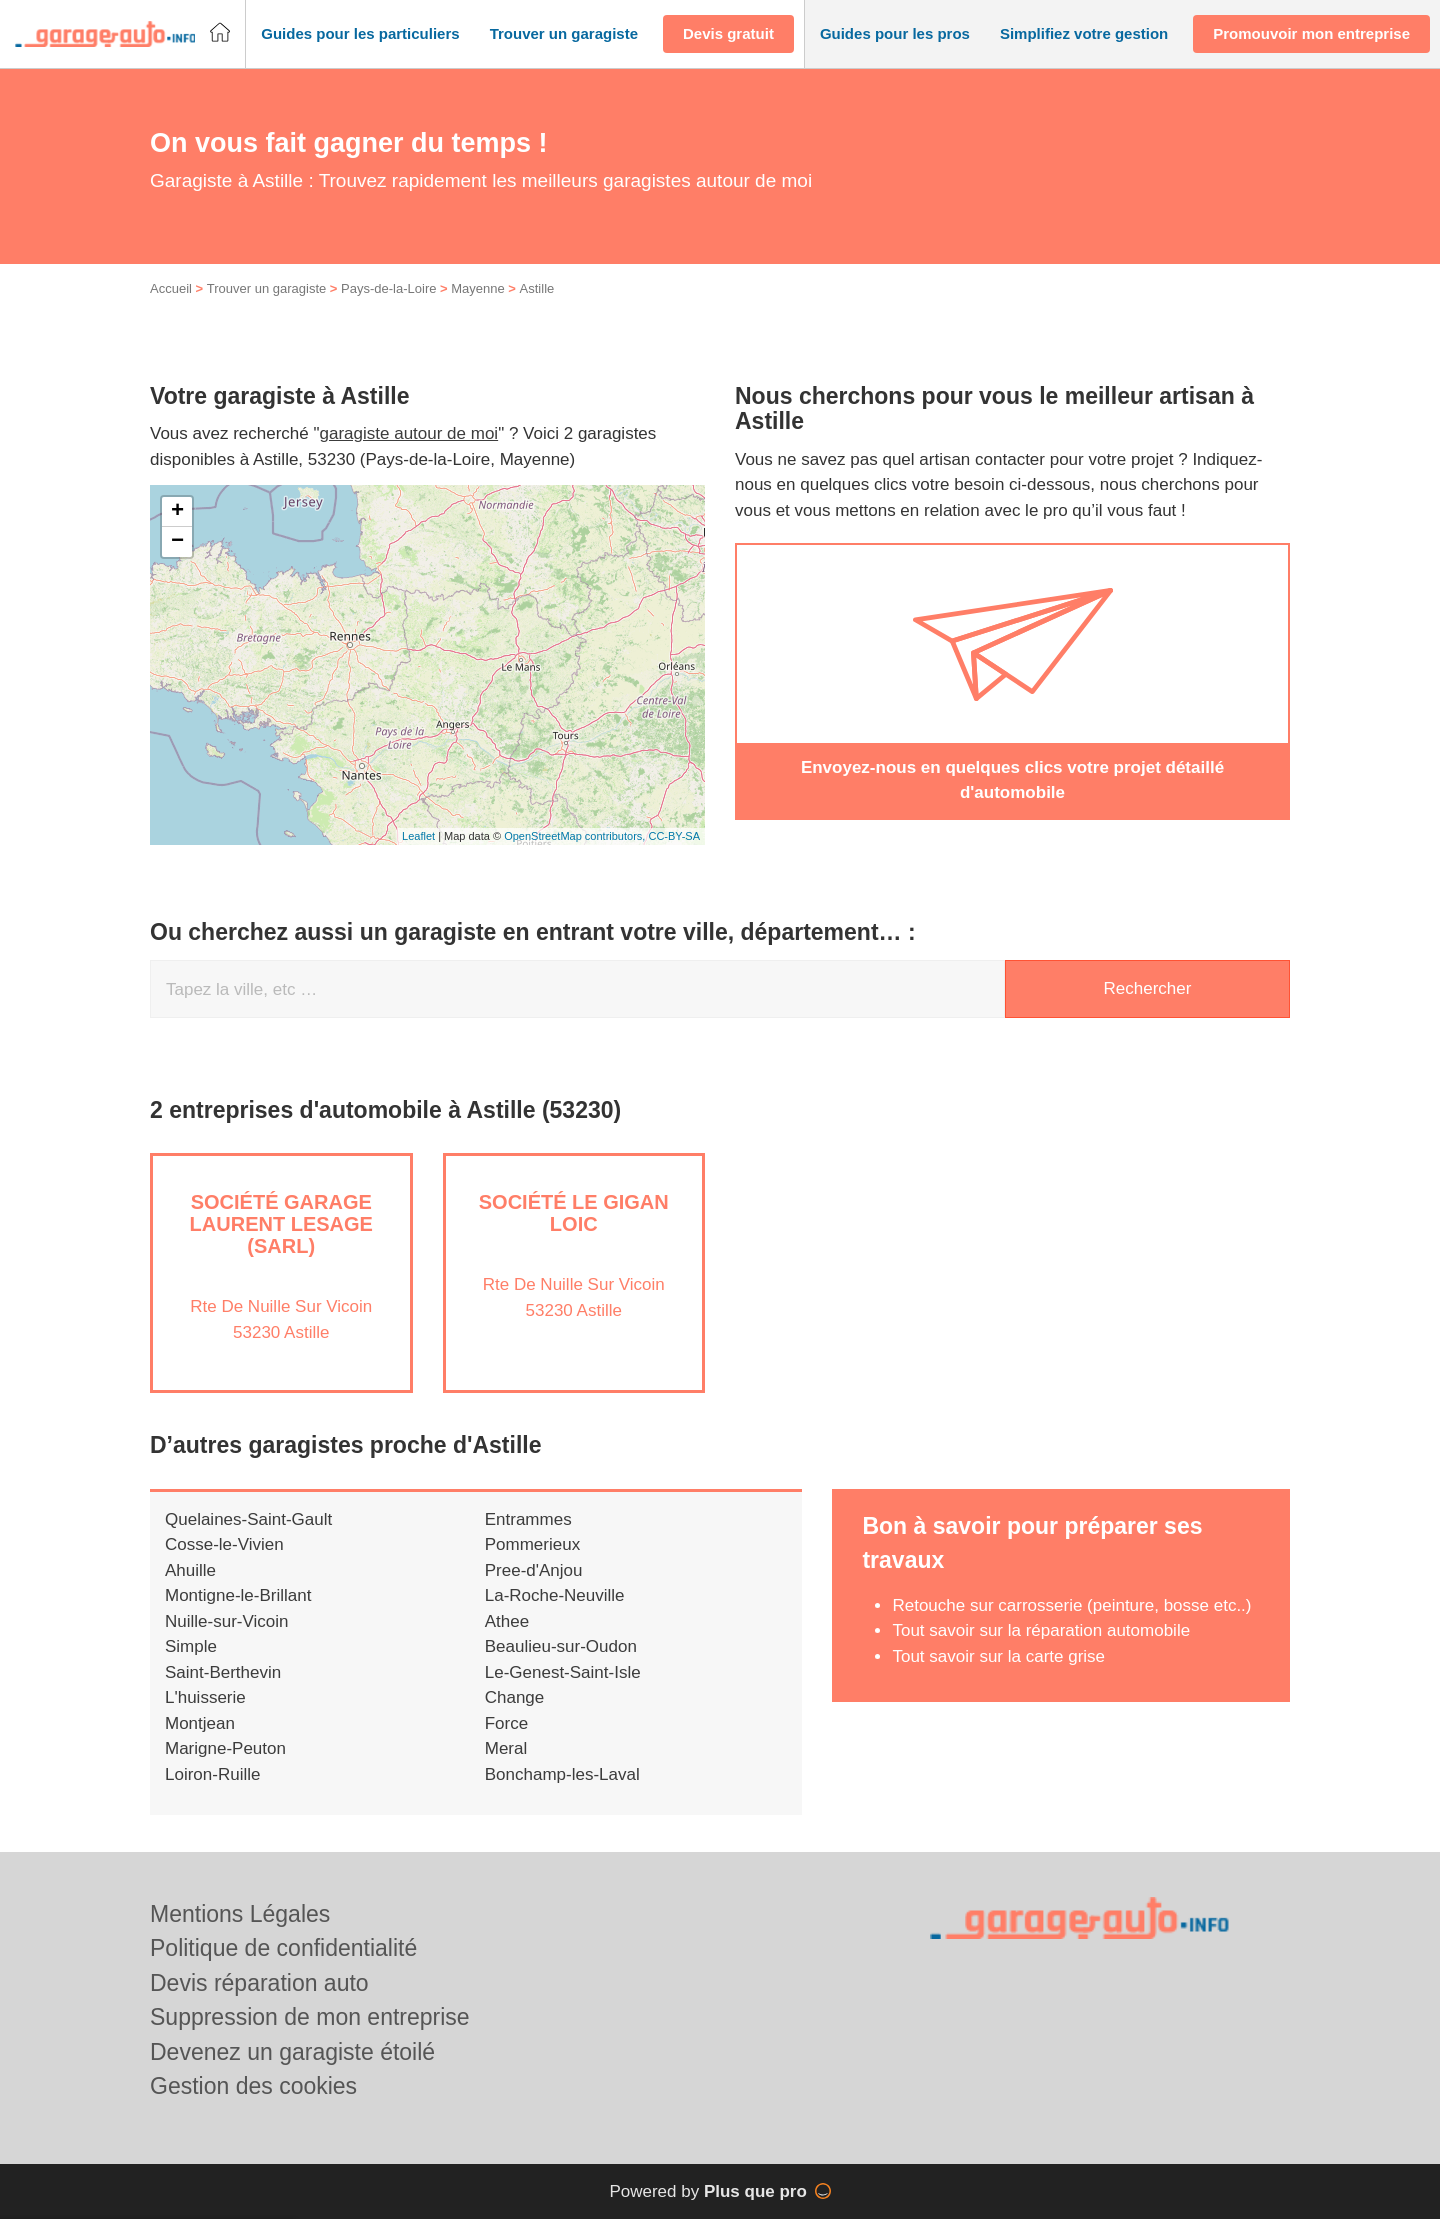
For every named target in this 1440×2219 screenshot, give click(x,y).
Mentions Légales (240, 1914)
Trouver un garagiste (266, 288)
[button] (360, 34)
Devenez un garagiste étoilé (292, 2052)
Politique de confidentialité (283, 1948)
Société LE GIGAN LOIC (574, 1213)
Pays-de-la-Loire (388, 288)
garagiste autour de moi (409, 433)
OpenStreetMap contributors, (576, 836)
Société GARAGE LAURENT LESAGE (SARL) (281, 1224)
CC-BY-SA (674, 836)
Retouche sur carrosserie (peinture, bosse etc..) (1071, 1605)
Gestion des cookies (253, 2086)
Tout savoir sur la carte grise (998, 1656)
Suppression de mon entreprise (310, 2017)
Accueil (171, 288)
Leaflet (418, 836)
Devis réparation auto (259, 1983)
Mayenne (477, 288)
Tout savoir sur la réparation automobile (1041, 1630)
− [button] (177, 542)
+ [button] (177, 512)
